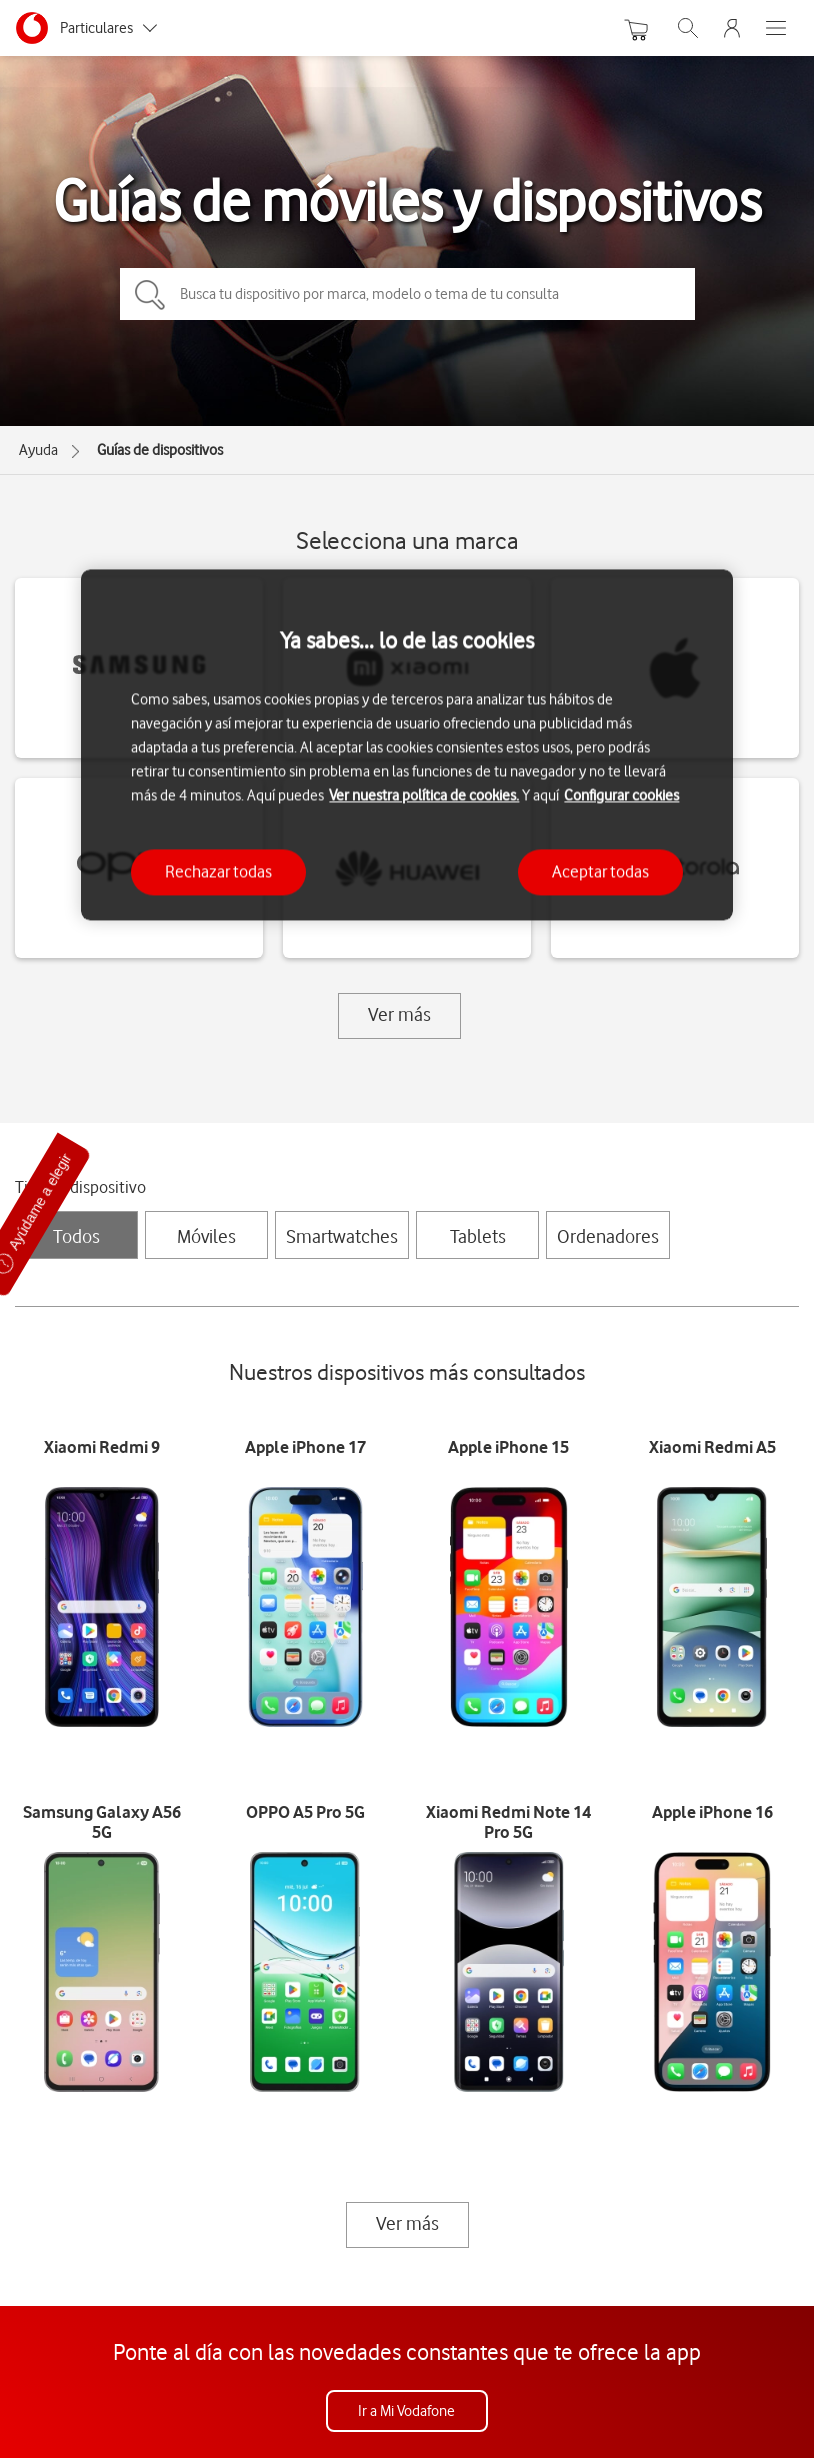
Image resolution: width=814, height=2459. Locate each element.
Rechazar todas (218, 872)
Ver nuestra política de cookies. (424, 796)
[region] (406, 744)
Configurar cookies (621, 796)
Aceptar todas (600, 872)
